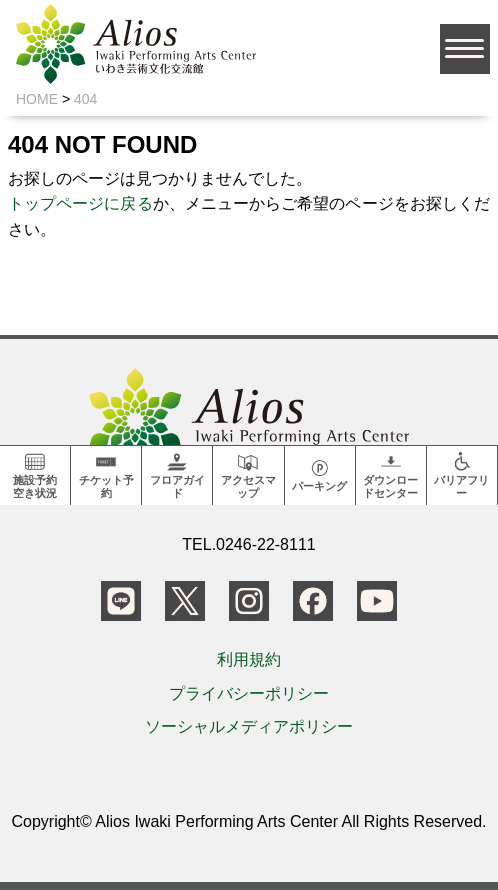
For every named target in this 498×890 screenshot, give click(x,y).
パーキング (319, 474)
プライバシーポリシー (249, 693)
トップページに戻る (80, 203)
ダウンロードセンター (390, 474)
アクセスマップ (248, 474)
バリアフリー (461, 474)
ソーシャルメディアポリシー (249, 726)
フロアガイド (177, 474)
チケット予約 (106, 474)
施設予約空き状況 (35, 474)
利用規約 (249, 659)
